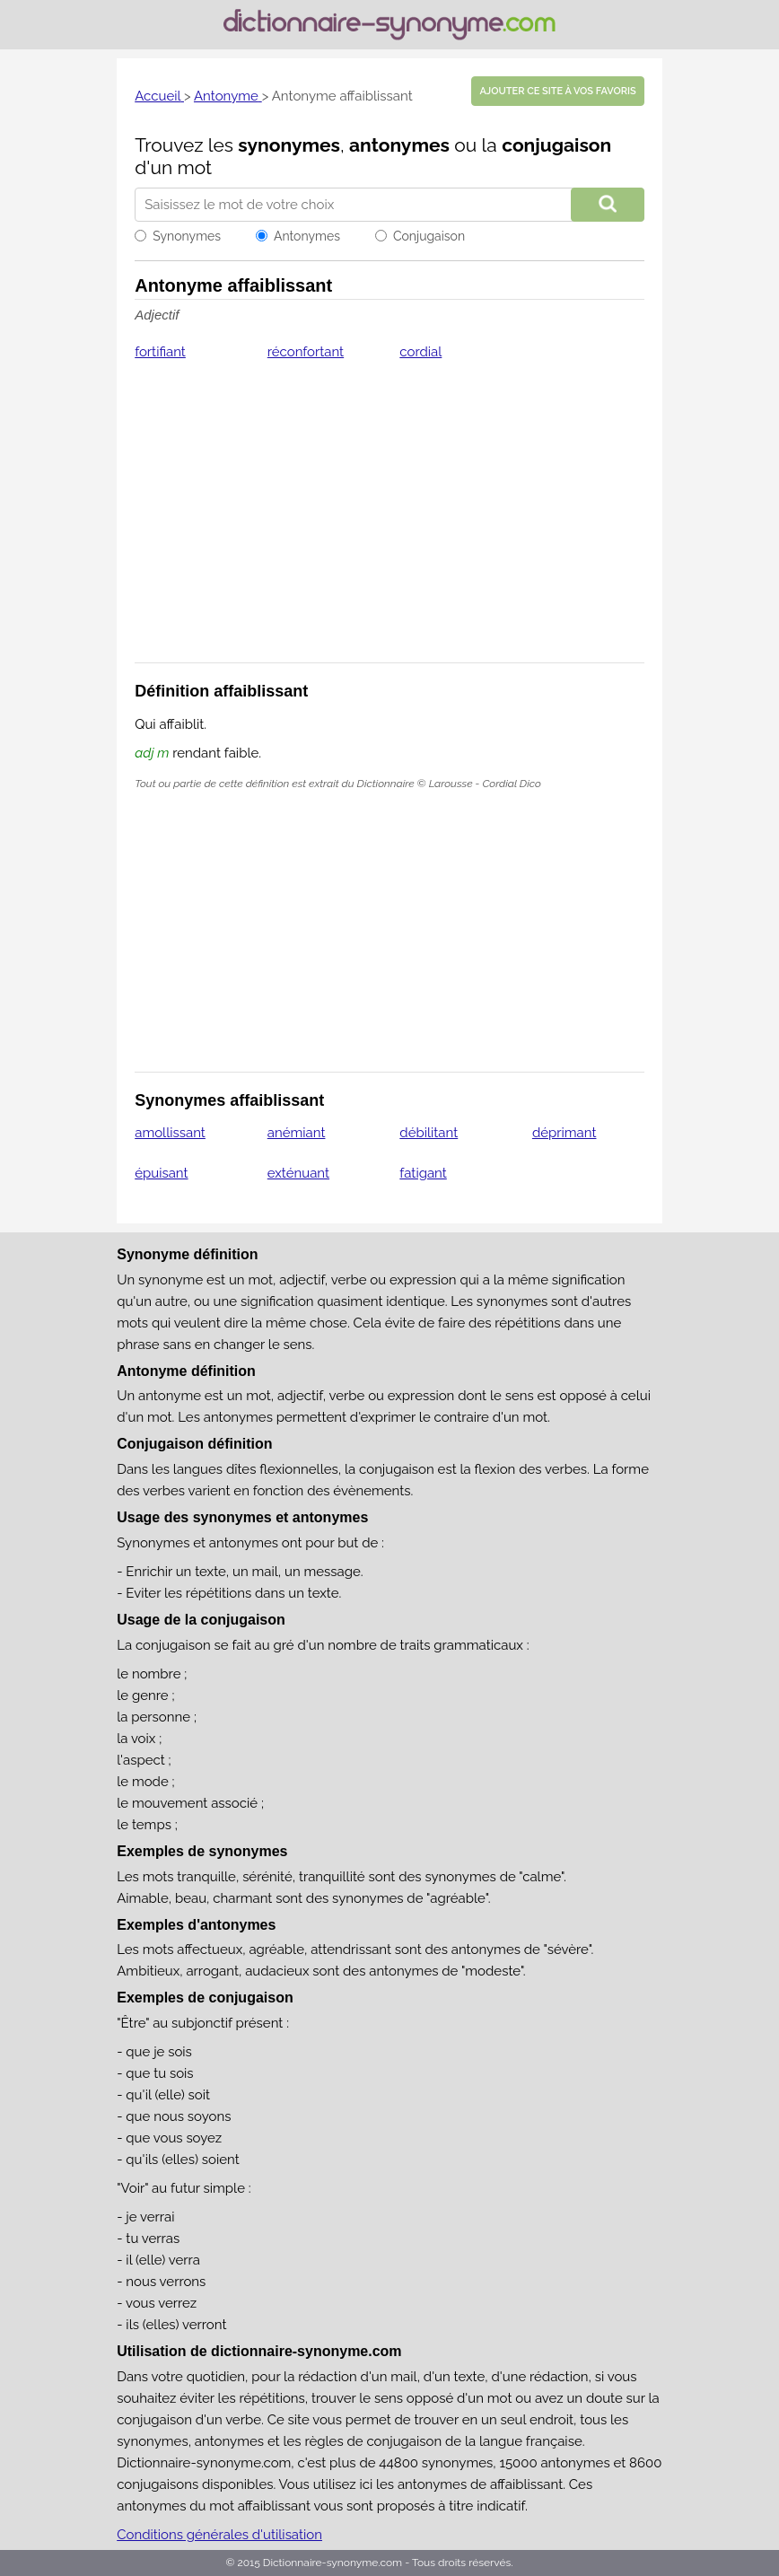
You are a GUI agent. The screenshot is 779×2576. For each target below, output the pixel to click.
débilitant (428, 1133)
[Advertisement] (389, 523)
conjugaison (556, 145)
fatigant (422, 1173)
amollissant (170, 1133)
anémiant (296, 1133)
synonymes (289, 145)
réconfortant (305, 352)
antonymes (399, 145)
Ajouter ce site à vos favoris (557, 91)
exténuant (298, 1173)
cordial (420, 352)
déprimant (564, 1133)
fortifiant (160, 352)
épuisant (161, 1173)
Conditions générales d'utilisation (219, 2535)
